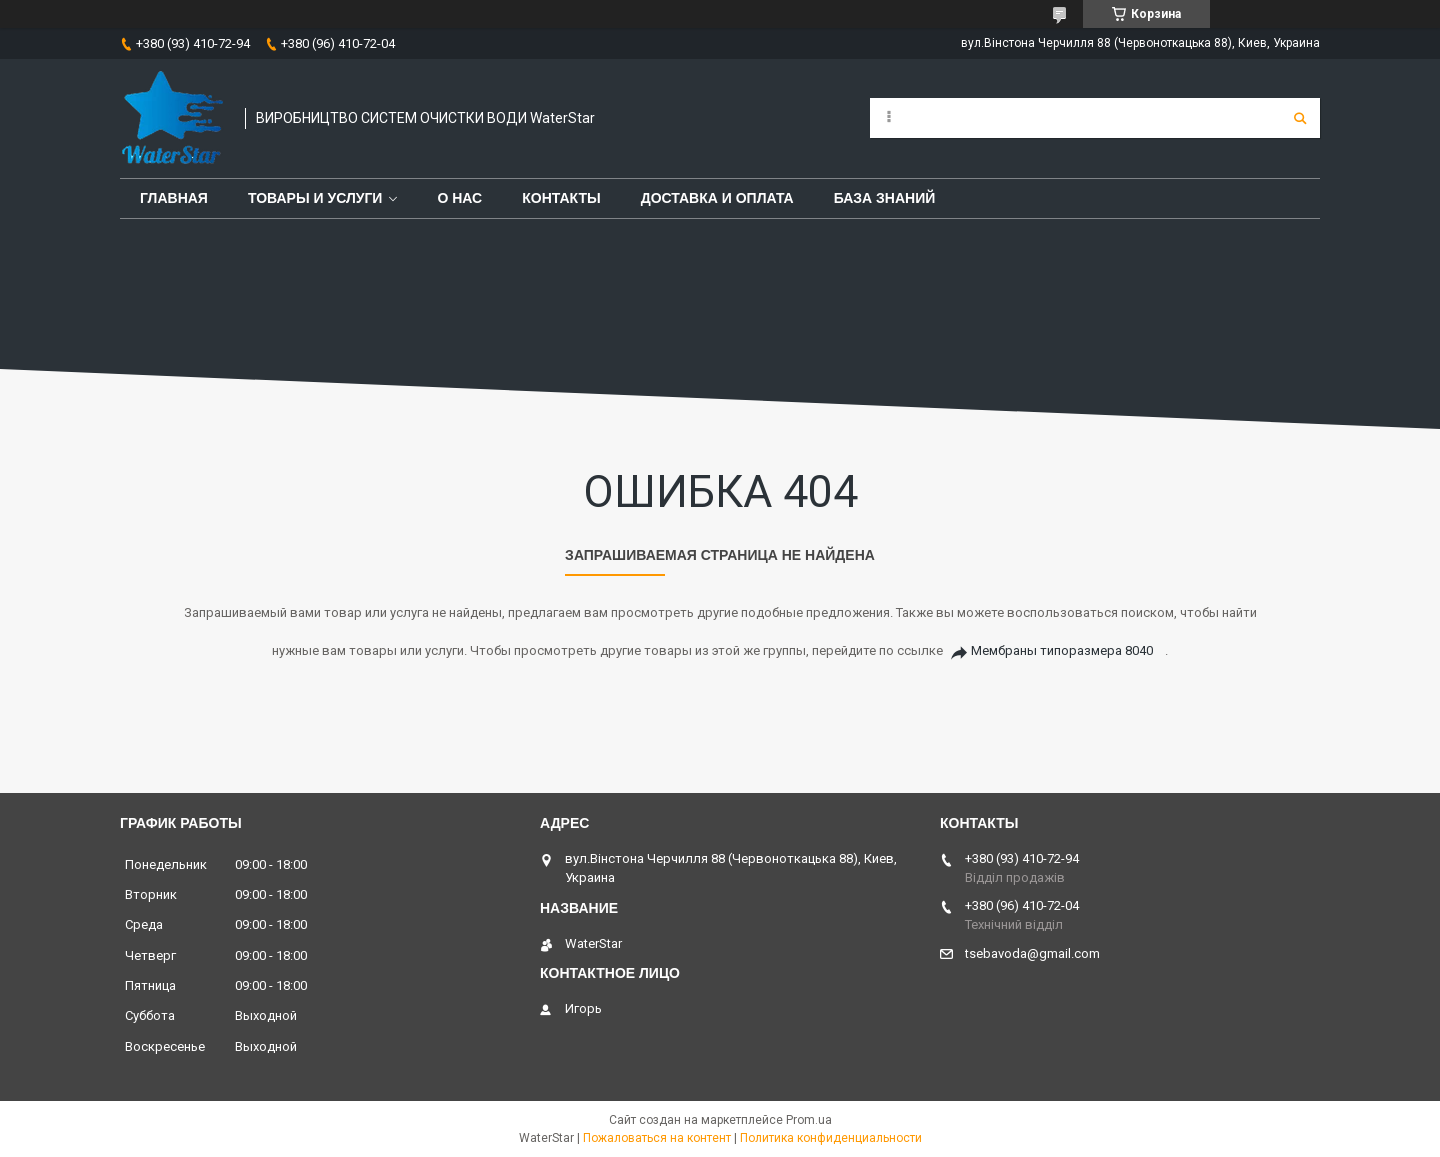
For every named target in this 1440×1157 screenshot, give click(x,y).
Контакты (561, 198)
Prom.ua (809, 1120)
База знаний (885, 198)
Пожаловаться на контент (657, 1138)
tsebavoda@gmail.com (1032, 953)
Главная (174, 198)
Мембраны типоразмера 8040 (1062, 650)
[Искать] (1300, 118)
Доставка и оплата (717, 198)
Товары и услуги (315, 198)
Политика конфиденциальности (831, 1138)
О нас (459, 198)
